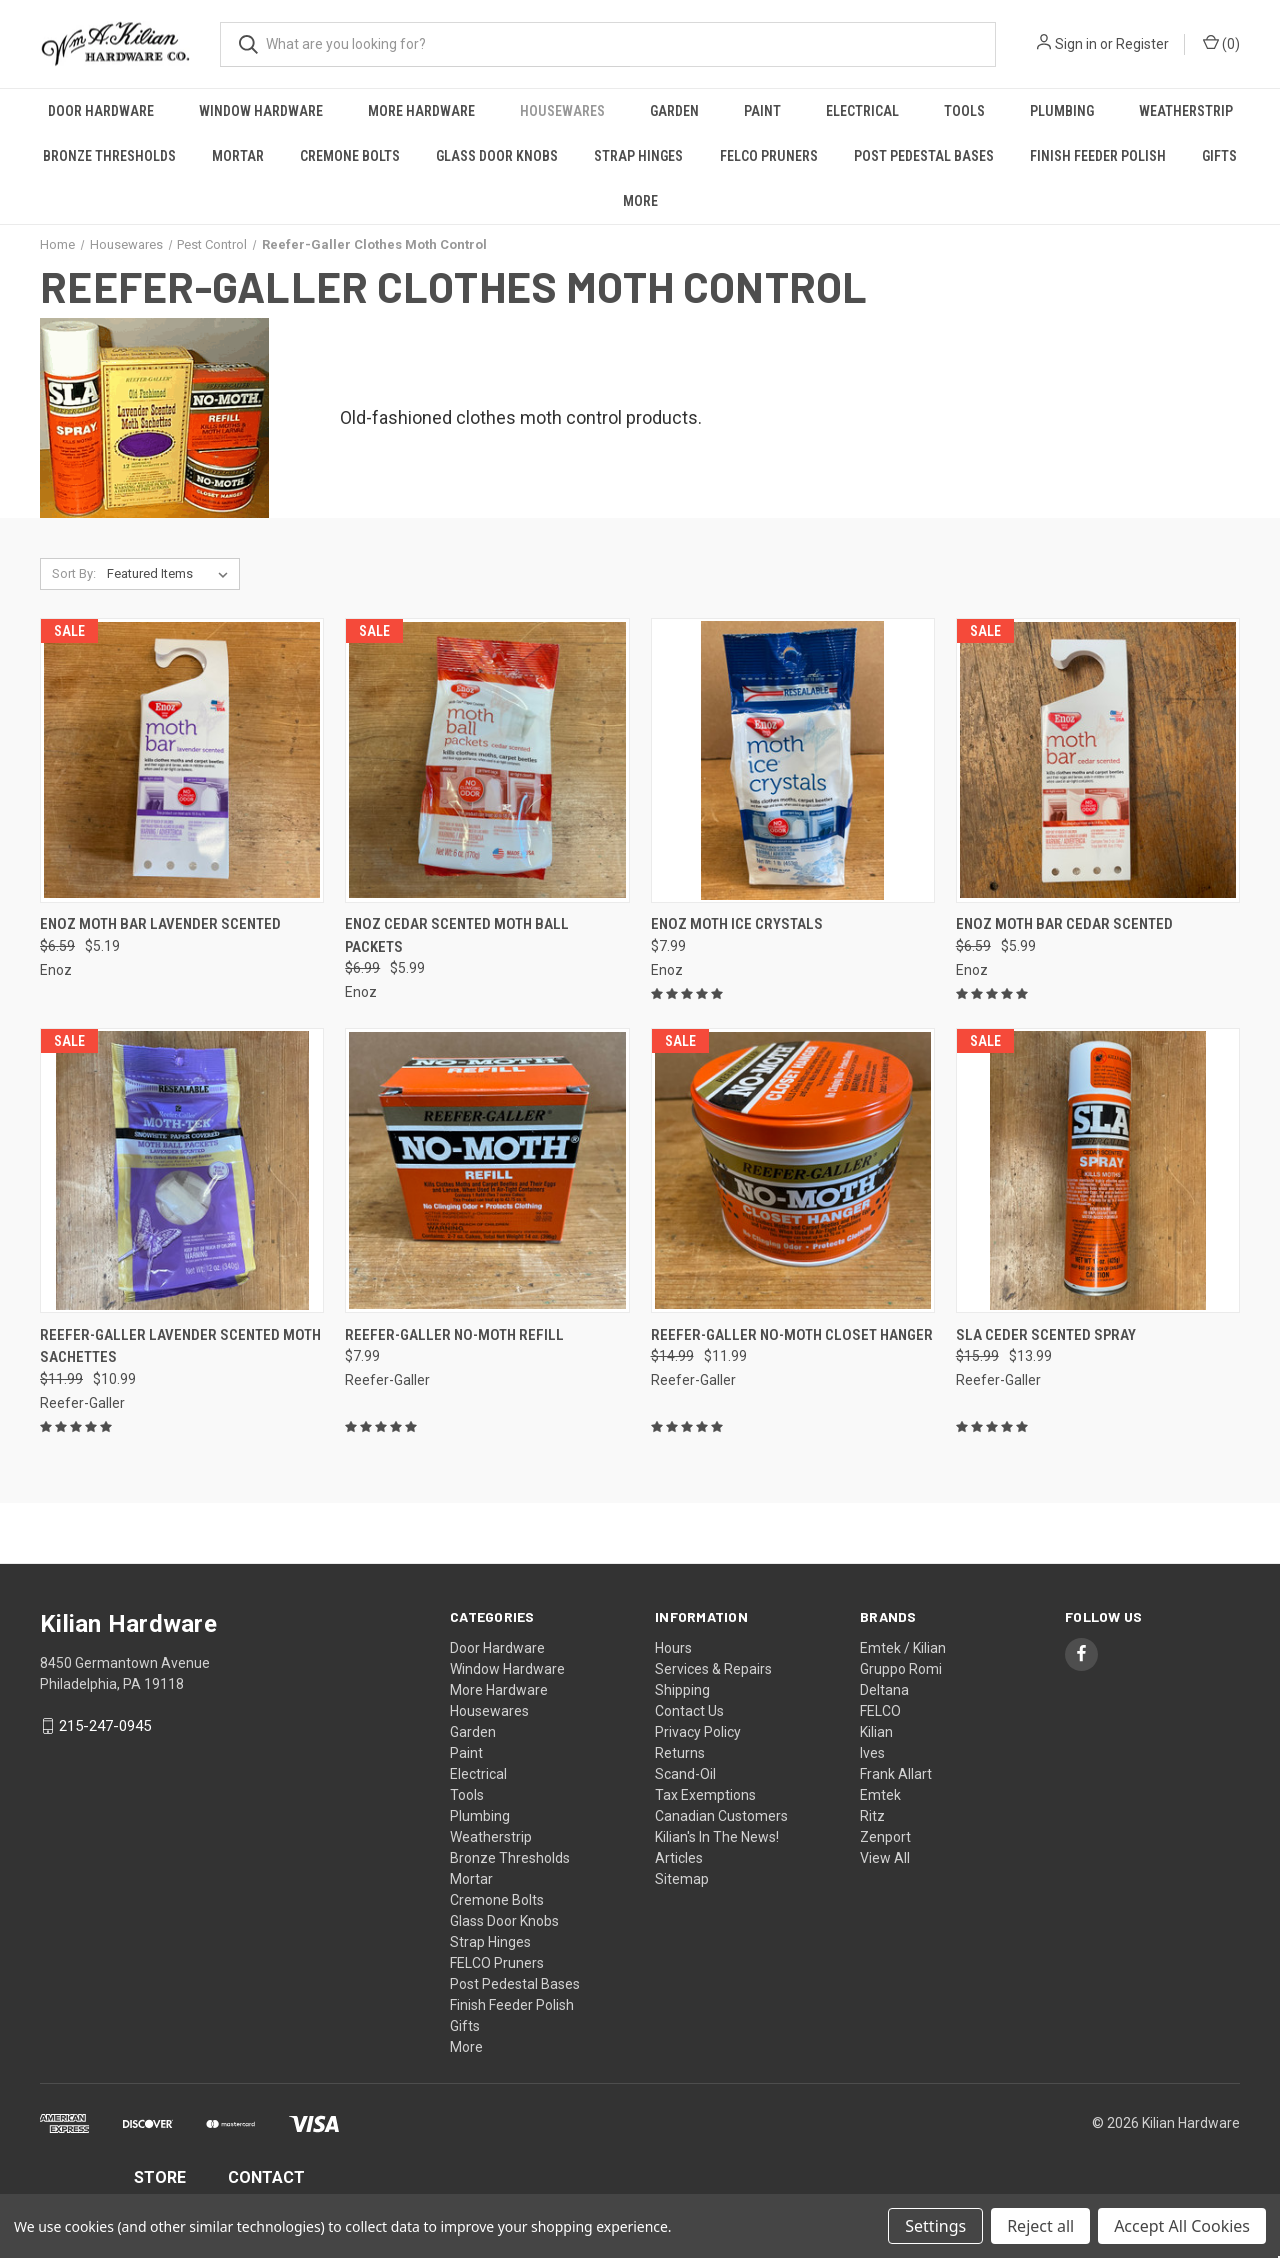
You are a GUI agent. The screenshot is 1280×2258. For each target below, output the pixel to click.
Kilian (876, 1732)
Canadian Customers (721, 1816)
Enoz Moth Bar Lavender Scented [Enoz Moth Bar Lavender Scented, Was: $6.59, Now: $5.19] (160, 924)
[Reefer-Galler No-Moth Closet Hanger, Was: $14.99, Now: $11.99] (793, 1170)
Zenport (885, 1837)
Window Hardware (261, 111)
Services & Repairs (713, 1669)
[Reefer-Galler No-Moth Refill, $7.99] (487, 1170)
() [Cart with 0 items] (1221, 43)
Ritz (872, 1816)
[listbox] (171, 574)
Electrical (862, 111)
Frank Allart (896, 1774)
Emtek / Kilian (903, 1648)
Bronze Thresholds (109, 156)
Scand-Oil (685, 1774)
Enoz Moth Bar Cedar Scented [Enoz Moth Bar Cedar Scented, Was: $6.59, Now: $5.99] (1064, 924)
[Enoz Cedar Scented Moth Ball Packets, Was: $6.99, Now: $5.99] (487, 760)
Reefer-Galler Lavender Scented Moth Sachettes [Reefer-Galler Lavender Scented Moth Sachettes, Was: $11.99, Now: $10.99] (180, 1346)
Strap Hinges (638, 156)
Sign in (1076, 44)
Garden (674, 111)
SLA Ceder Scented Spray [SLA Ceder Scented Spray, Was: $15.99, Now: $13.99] (1046, 1335)
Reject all (1040, 2226)
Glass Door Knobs (497, 156)
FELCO (880, 1711)
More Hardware (421, 111)
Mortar (238, 156)
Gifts (1219, 156)
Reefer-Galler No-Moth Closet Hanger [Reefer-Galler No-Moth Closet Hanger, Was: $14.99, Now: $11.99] (792, 1335)
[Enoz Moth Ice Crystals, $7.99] (793, 760)
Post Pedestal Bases (924, 156)
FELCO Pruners (769, 156)
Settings (935, 2226)
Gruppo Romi (901, 1669)
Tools (964, 111)
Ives (872, 1753)
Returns (680, 1753)
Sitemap (682, 1879)
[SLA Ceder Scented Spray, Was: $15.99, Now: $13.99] (1098, 1170)
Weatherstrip (1186, 111)
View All (885, 1858)
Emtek (880, 1795)
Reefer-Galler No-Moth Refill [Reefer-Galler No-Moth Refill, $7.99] (454, 1335)
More (640, 201)
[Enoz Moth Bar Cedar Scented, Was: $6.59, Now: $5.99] (1098, 760)
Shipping (682, 1690)
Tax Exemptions (705, 1795)
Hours (673, 1648)
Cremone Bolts (350, 156)
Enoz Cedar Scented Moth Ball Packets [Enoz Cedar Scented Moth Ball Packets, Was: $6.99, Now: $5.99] (457, 935)
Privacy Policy (698, 1732)
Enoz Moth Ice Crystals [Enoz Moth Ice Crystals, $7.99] (737, 924)
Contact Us (689, 1711)
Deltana (884, 1690)
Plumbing (1062, 111)
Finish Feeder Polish (1098, 156)
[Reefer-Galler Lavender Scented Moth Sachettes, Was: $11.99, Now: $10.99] (182, 1170)
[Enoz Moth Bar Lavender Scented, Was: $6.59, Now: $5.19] (182, 760)
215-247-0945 (105, 1726)
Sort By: (74, 573)
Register (1142, 44)
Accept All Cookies (1182, 2226)
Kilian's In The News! (717, 1837)
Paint (762, 111)
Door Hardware (101, 111)
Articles (679, 1858)
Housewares (562, 111)
